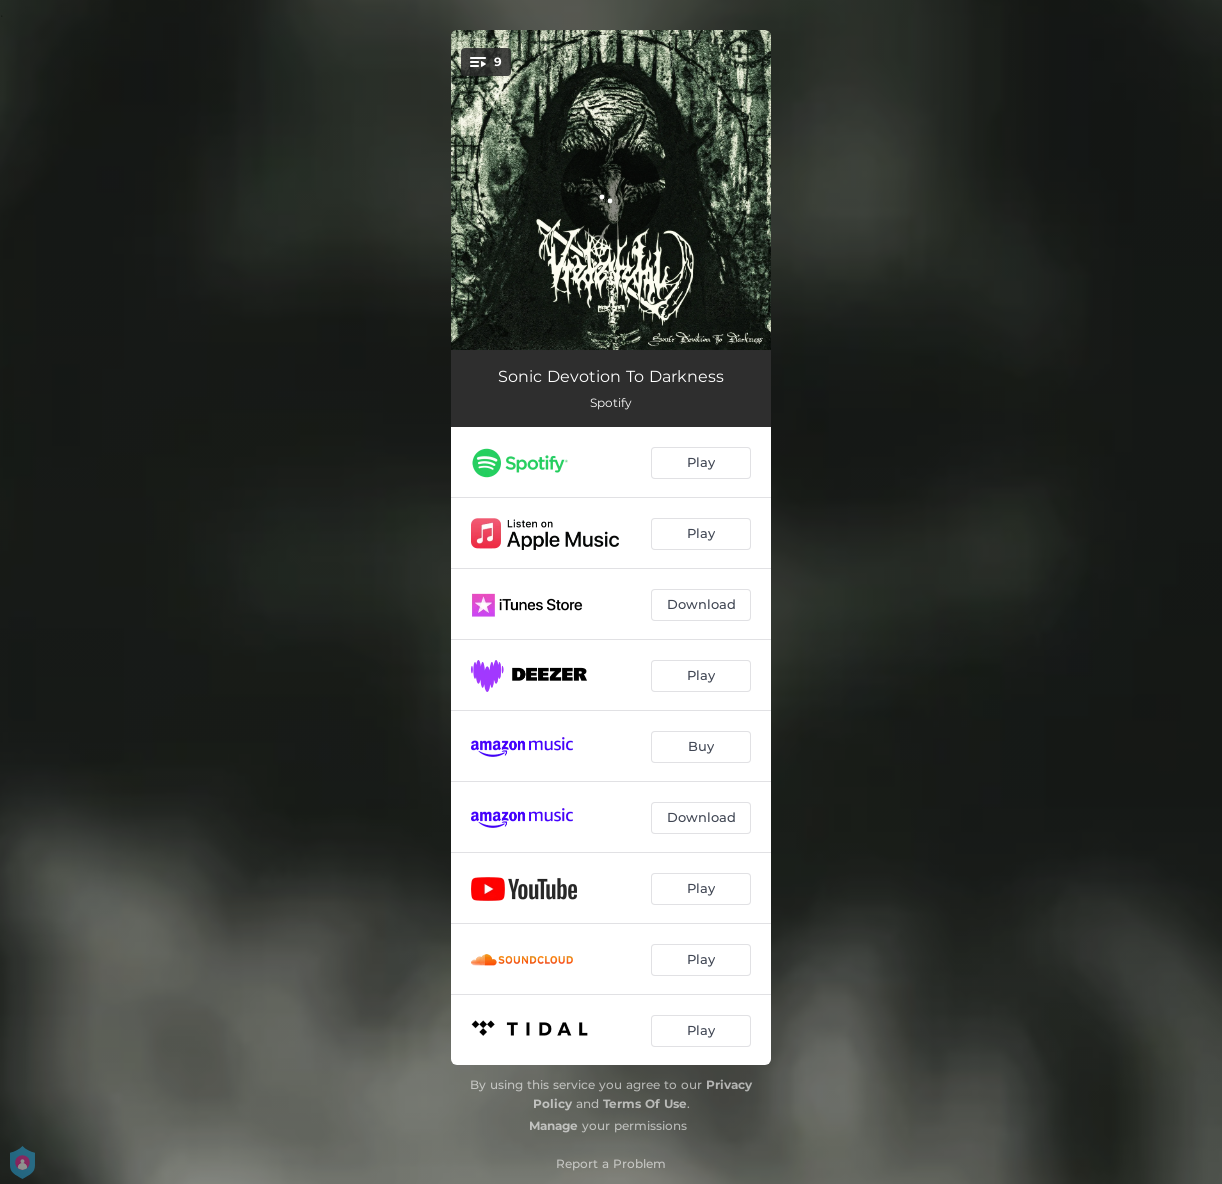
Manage (553, 1125)
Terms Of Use (645, 1103)
